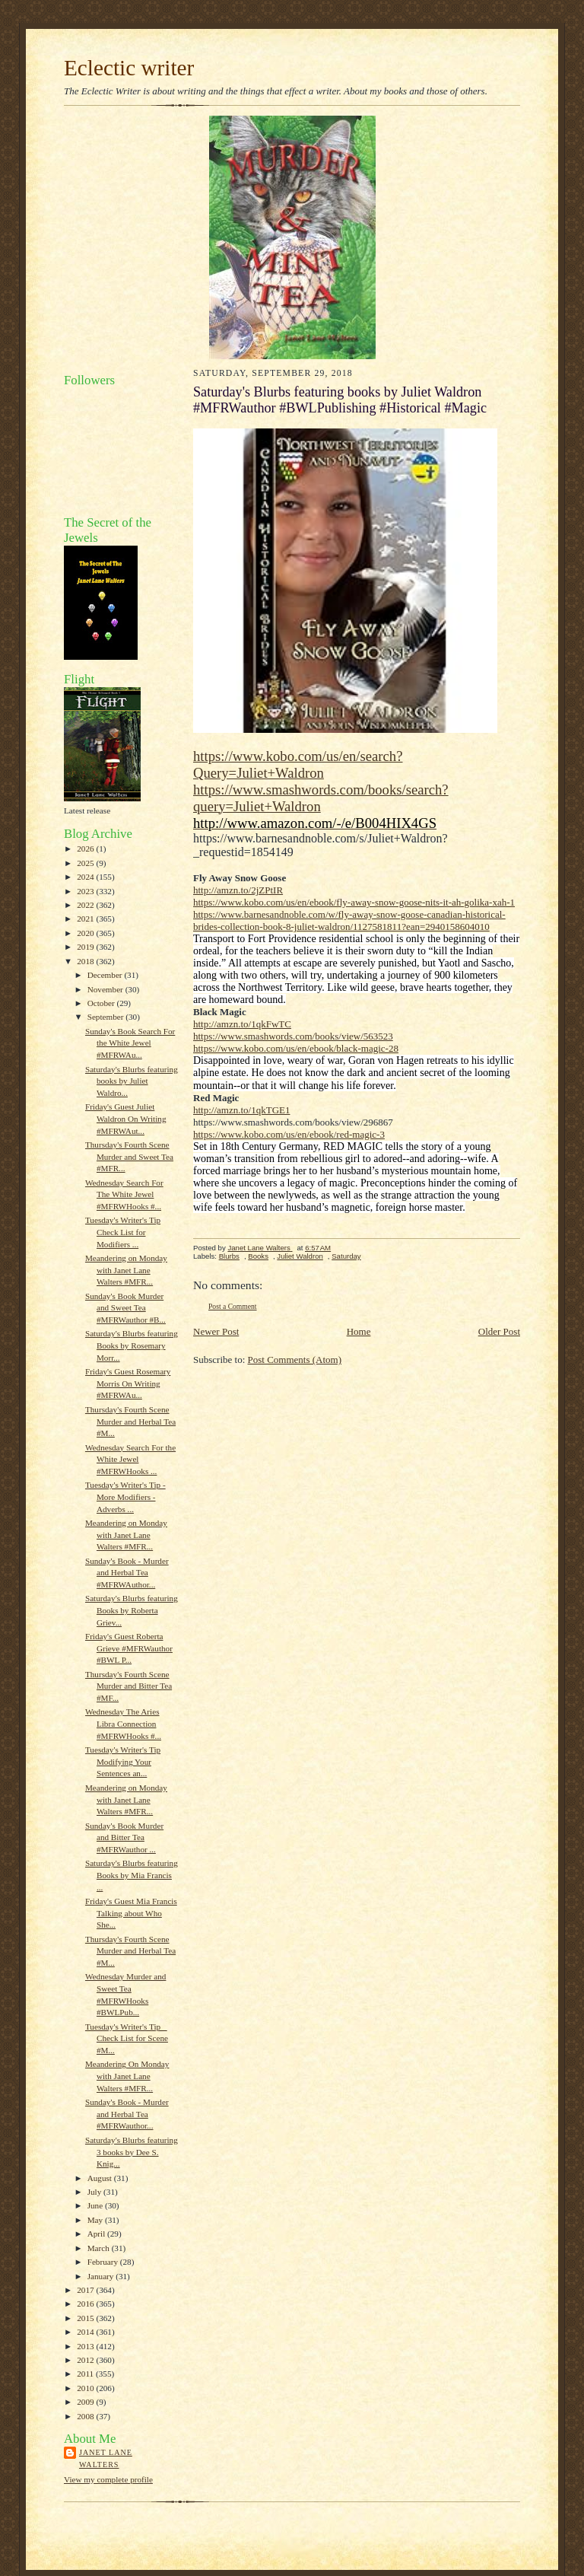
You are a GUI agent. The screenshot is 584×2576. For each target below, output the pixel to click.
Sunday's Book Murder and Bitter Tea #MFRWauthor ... (124, 1837)
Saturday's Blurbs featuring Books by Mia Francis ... (131, 1874)
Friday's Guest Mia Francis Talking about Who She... (131, 1912)
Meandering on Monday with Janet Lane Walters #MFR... (126, 1269)
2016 (86, 2303)
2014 (86, 2331)
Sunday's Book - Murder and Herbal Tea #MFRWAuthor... (127, 1572)
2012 (86, 2359)
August (100, 2178)
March (99, 2248)
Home (359, 1331)
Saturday (346, 1256)
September (106, 1016)
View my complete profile (108, 2479)
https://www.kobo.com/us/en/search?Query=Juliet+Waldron (297, 764)
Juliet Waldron (300, 1256)
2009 (86, 2401)
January (101, 2276)
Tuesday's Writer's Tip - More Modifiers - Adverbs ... (125, 1496)
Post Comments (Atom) (295, 1359)
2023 (86, 891)
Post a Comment (232, 1306)
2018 (86, 961)
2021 (86, 918)
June (96, 2205)
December (106, 974)
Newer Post (216, 1331)
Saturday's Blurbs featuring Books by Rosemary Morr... (131, 1345)
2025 (86, 863)
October (102, 1003)
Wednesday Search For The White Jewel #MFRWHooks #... (124, 1194)
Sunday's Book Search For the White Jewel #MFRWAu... (130, 1043)
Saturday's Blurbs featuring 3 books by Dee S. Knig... (131, 2151)
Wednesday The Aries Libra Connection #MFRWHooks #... (123, 1723)
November (106, 989)
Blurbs (229, 1256)
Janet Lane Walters (105, 2458)
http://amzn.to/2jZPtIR (238, 890)
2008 (86, 2416)
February (103, 2261)
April (97, 2233)
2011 (86, 2373)
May (96, 2219)
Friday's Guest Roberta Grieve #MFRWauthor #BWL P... (129, 1648)
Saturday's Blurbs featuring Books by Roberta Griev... (131, 1610)
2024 (86, 876)
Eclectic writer (129, 68)
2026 (86, 848)
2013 (86, 2346)
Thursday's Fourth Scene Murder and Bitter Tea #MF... (128, 1686)
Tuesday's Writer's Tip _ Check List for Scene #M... (126, 2038)
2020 (86, 933)
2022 (86, 904)
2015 (86, 2318)
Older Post (499, 1331)
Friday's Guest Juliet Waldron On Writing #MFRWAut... (126, 1118)
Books (258, 1256)
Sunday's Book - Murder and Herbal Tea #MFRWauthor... (127, 2113)
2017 (86, 2289)
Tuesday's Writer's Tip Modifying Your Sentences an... (122, 1761)
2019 (86, 946)
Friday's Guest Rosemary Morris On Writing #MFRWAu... (127, 1383)
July (95, 2191)
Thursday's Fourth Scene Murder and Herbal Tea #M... (130, 1421)
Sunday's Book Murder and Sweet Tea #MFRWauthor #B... (125, 1307)
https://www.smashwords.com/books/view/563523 (293, 1036)
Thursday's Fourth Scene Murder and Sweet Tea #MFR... (129, 1156)
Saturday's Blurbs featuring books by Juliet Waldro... (131, 1081)
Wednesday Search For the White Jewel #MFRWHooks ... (130, 1459)
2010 (86, 2388)
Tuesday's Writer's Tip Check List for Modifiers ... (122, 1231)
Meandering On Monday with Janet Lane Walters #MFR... (127, 2075)
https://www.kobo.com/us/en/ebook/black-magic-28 (295, 1048)
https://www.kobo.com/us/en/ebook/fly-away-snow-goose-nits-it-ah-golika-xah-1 (354, 902)
